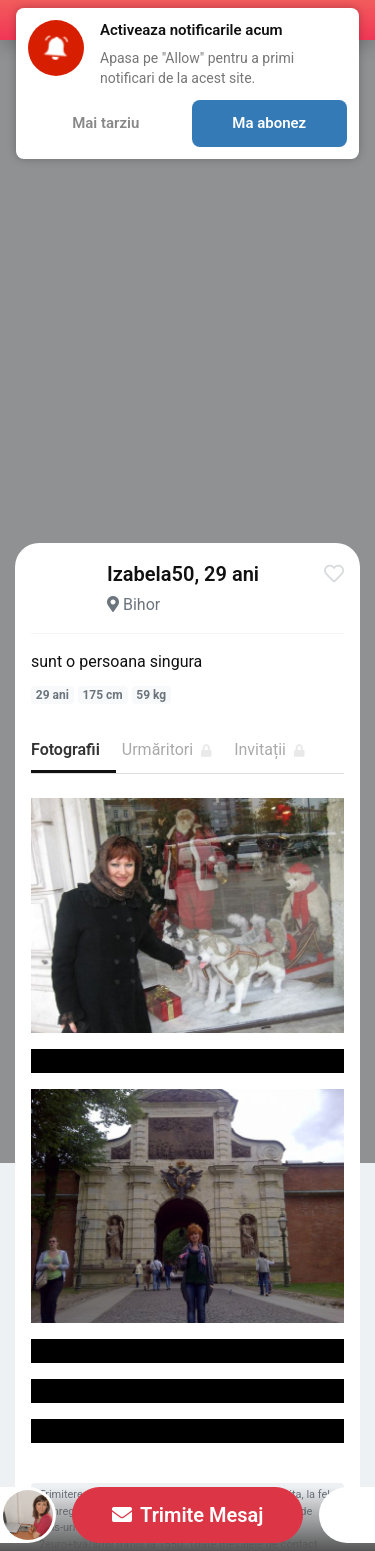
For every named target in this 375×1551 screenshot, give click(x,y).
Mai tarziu (105, 123)
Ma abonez (269, 123)
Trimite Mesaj (188, 1515)
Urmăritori (167, 749)
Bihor (141, 604)
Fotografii (65, 749)
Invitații (269, 749)
